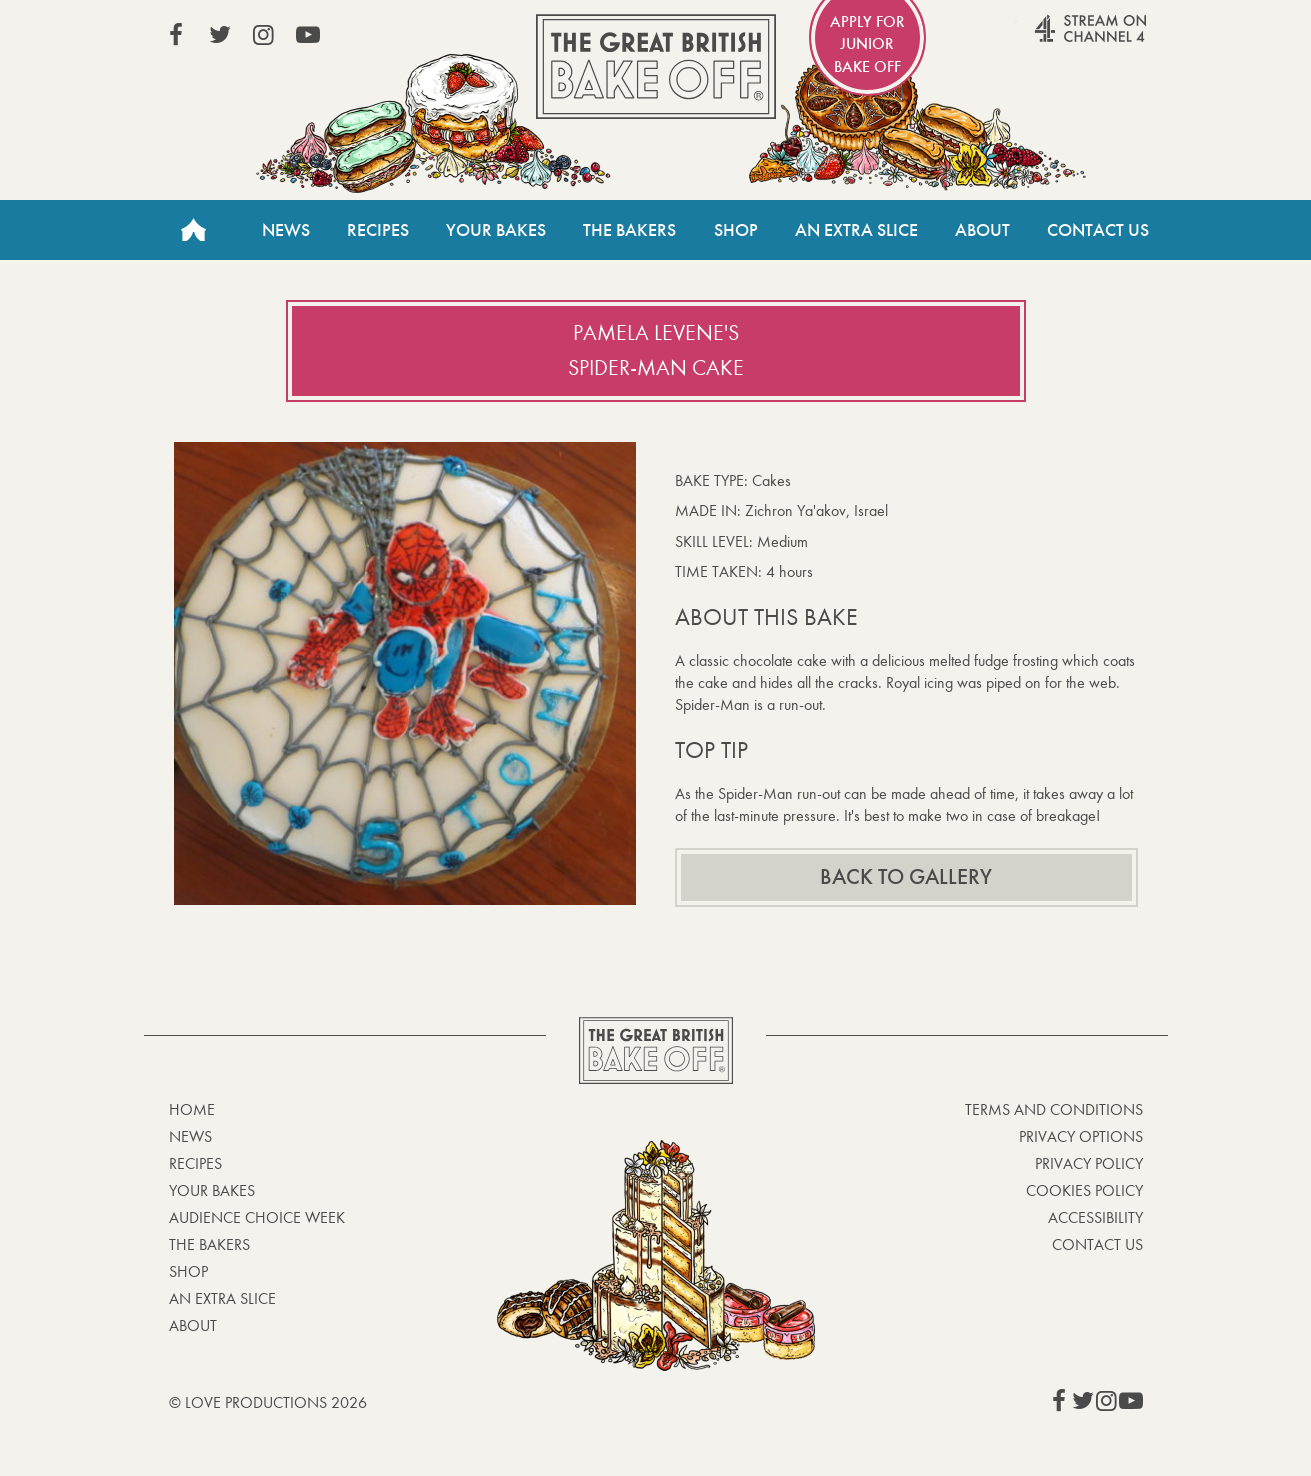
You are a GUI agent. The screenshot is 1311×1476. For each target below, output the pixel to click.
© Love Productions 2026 (268, 1402)
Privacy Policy (1089, 1163)
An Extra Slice (856, 230)
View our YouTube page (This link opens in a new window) (308, 35)
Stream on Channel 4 (1052, 39)
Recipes (378, 230)
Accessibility (1095, 1217)
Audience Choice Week (257, 1217)
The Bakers (629, 230)
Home (194, 230)
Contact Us (1098, 230)
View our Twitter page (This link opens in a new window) (220, 35)
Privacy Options (1081, 1136)
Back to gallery (906, 877)
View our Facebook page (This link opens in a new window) (176, 35)
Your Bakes (496, 230)
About (982, 230)
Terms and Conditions (1054, 1109)
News (286, 230)
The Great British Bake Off (656, 66)
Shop (736, 230)
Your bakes (212, 1190)
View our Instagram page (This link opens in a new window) (264, 35)
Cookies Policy (1084, 1190)
